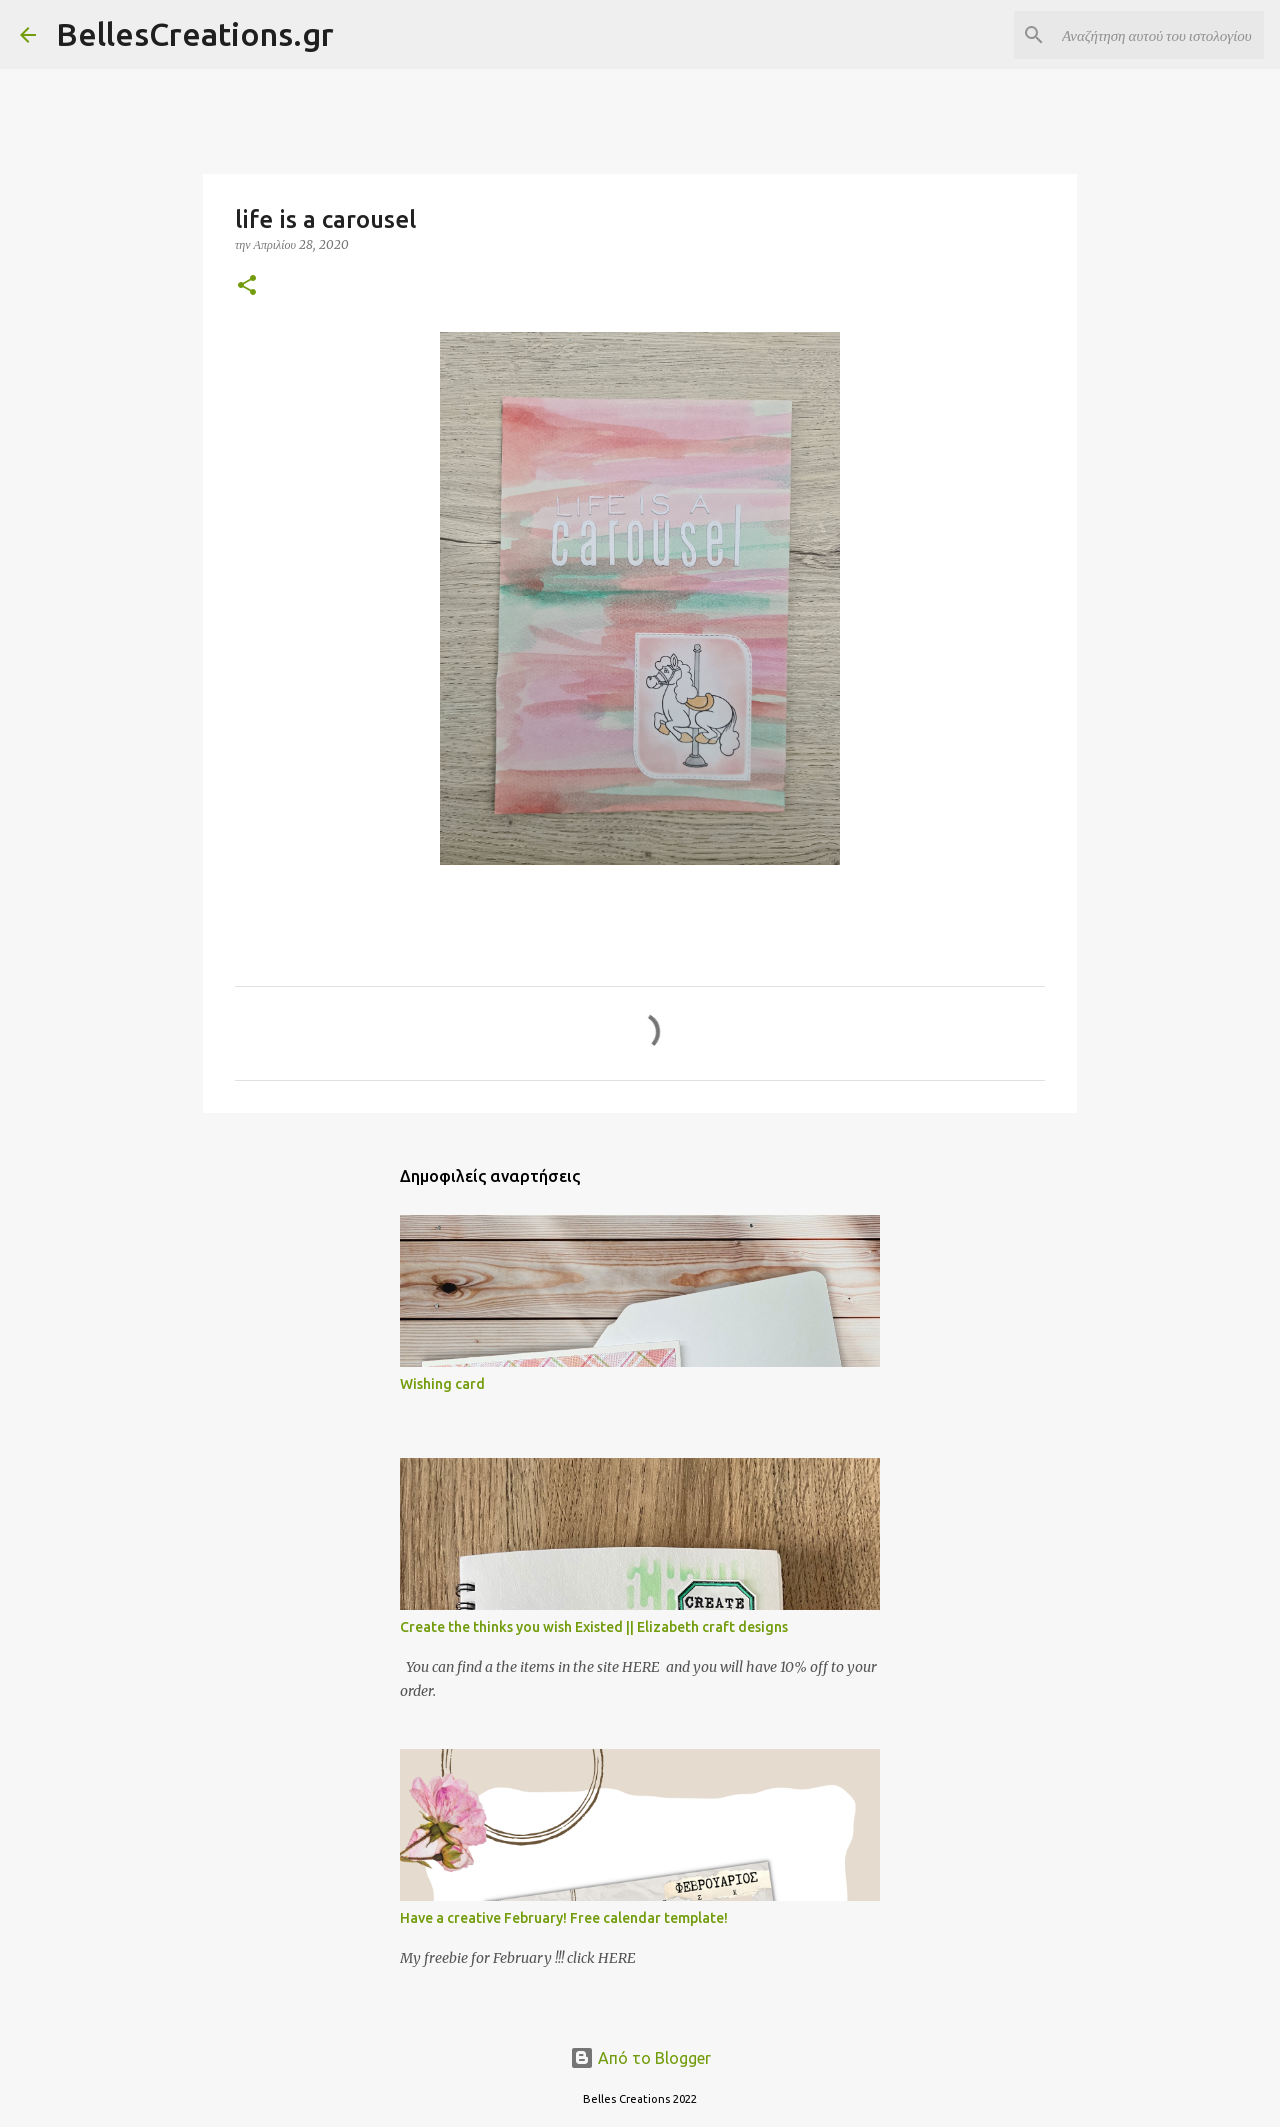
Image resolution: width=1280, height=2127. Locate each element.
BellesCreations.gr (195, 34)
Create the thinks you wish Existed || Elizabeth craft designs (594, 1627)
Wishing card (442, 1384)
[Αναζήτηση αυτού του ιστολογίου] (1159, 35)
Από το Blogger (640, 2058)
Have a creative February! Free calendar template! (564, 1918)
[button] (247, 286)
